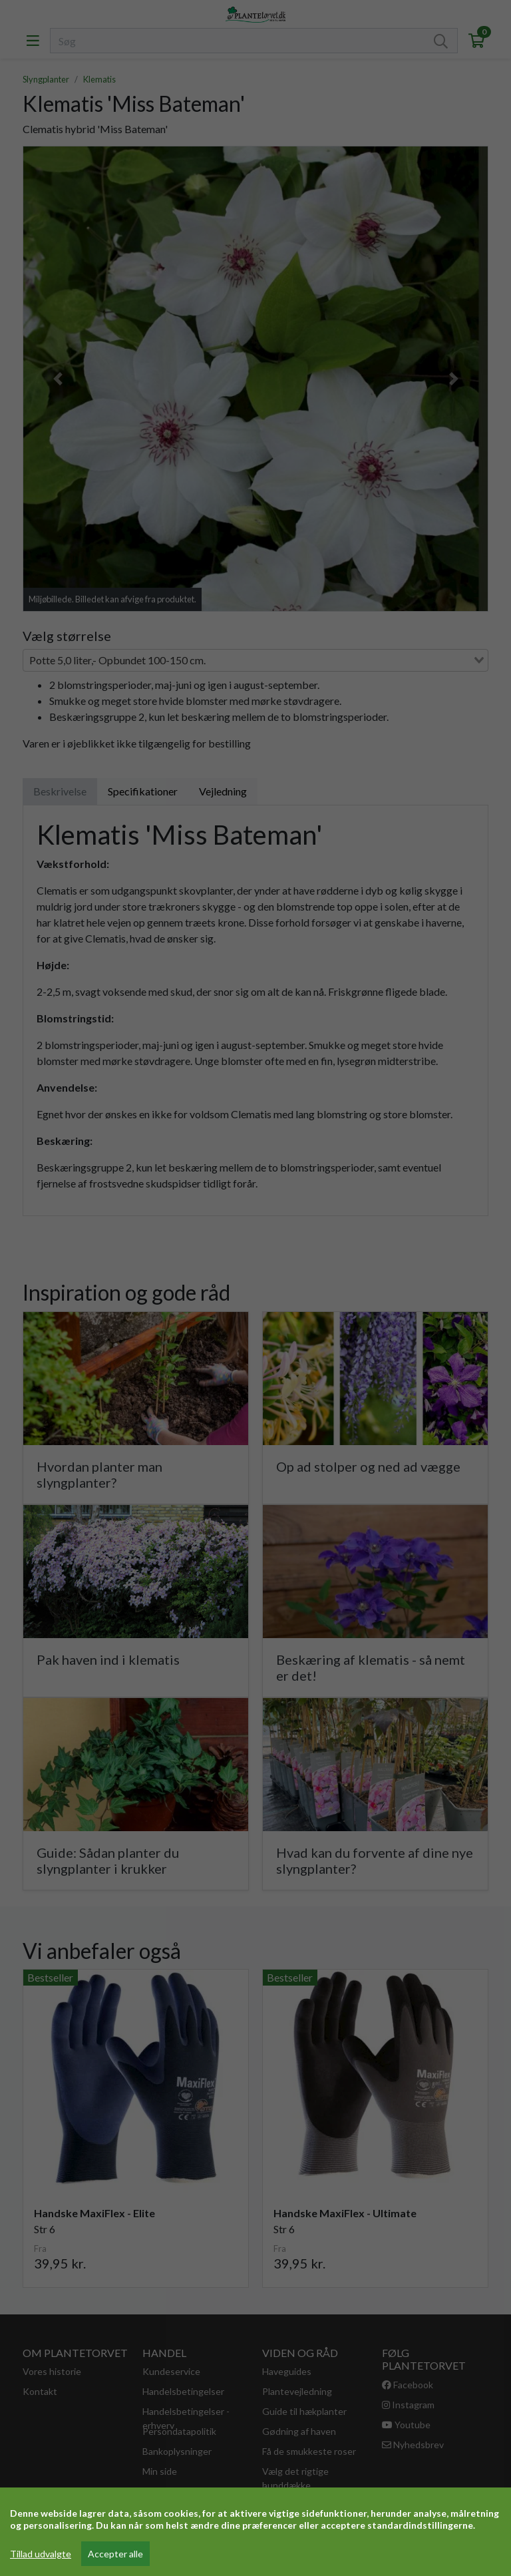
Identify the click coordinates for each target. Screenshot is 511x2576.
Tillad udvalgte (40, 2553)
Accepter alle (115, 2553)
